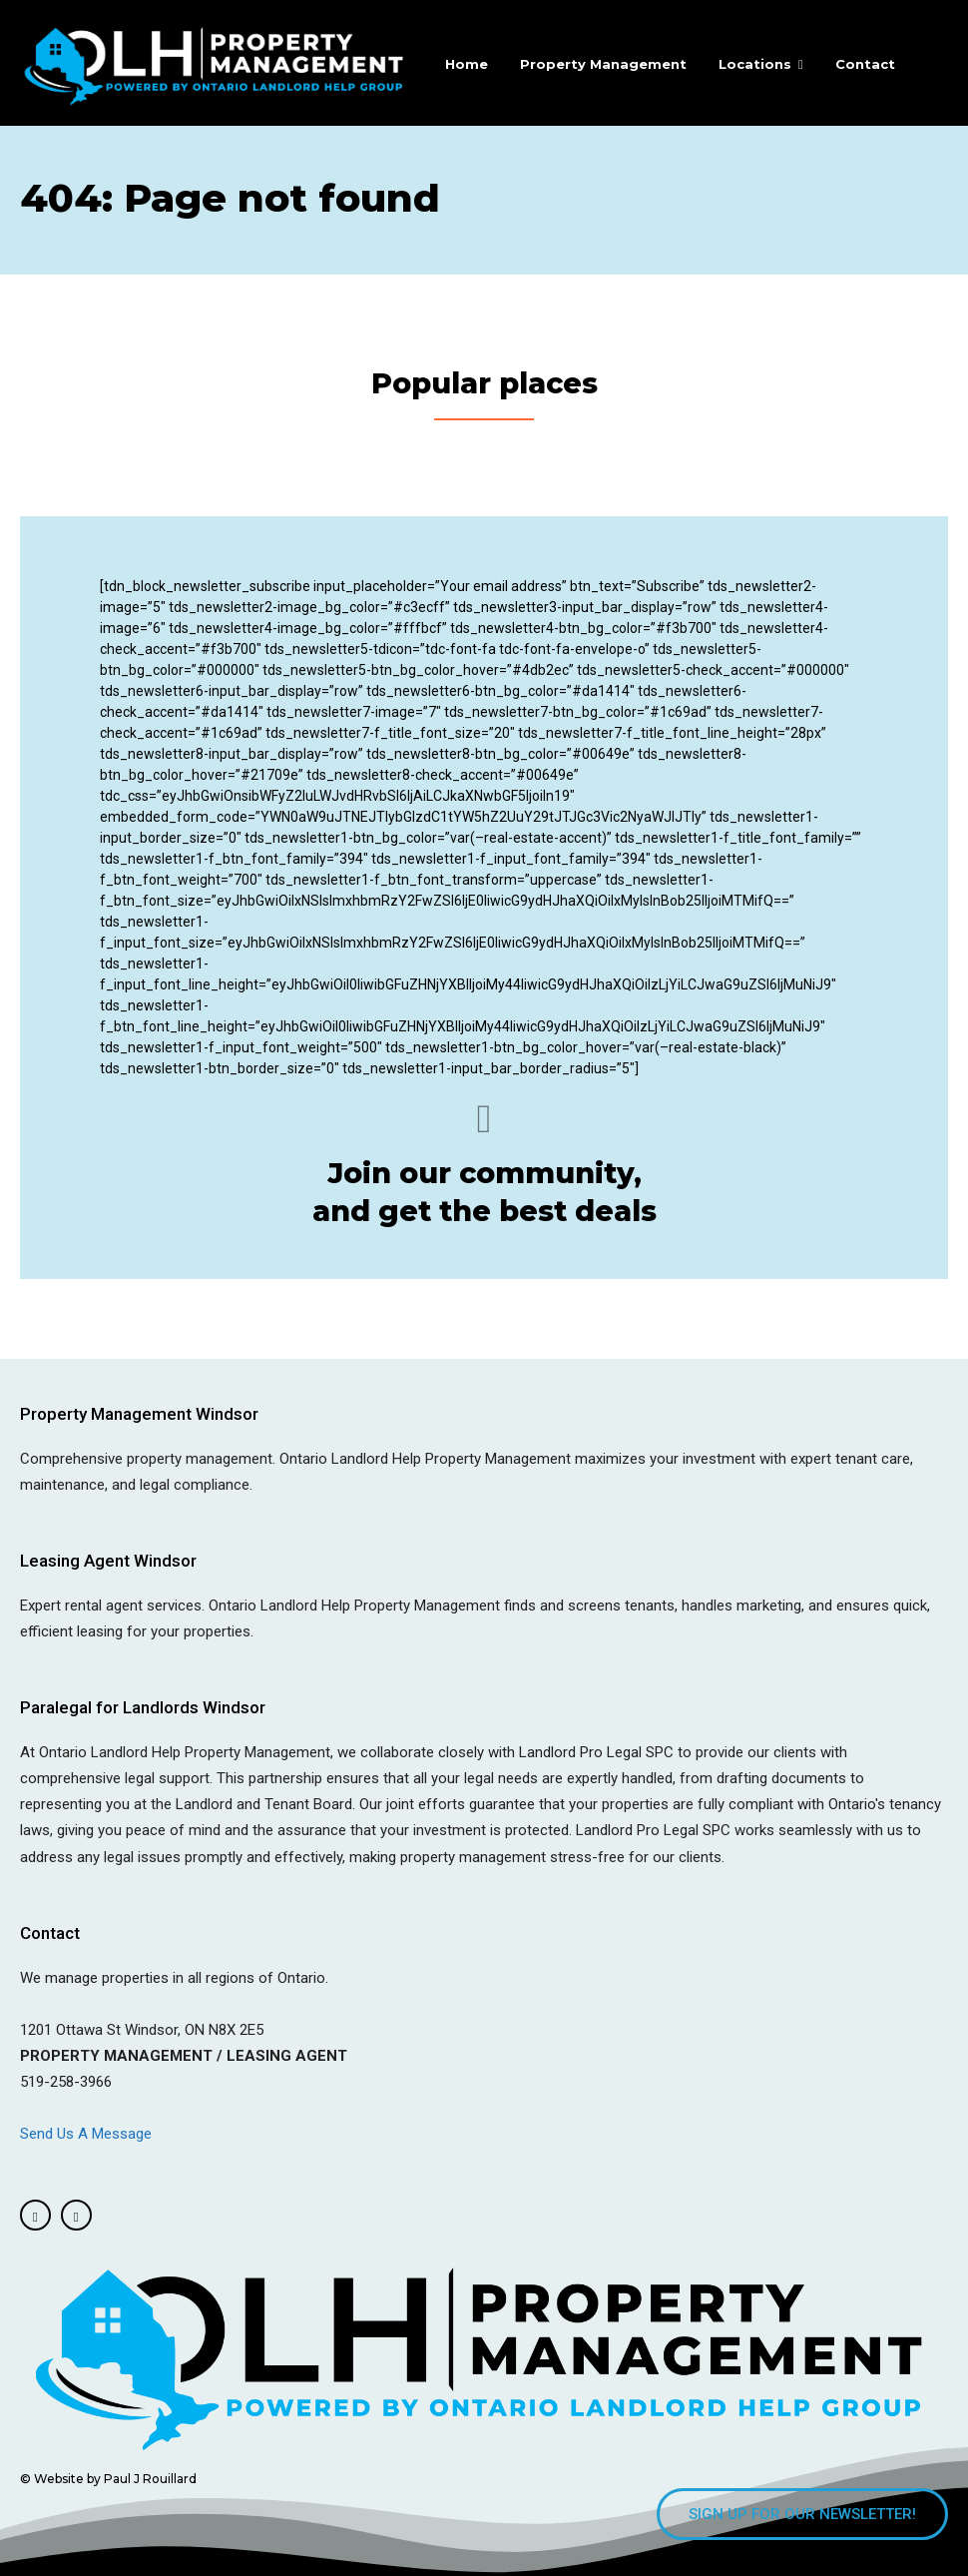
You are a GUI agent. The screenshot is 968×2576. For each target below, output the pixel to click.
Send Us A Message (88, 2131)
